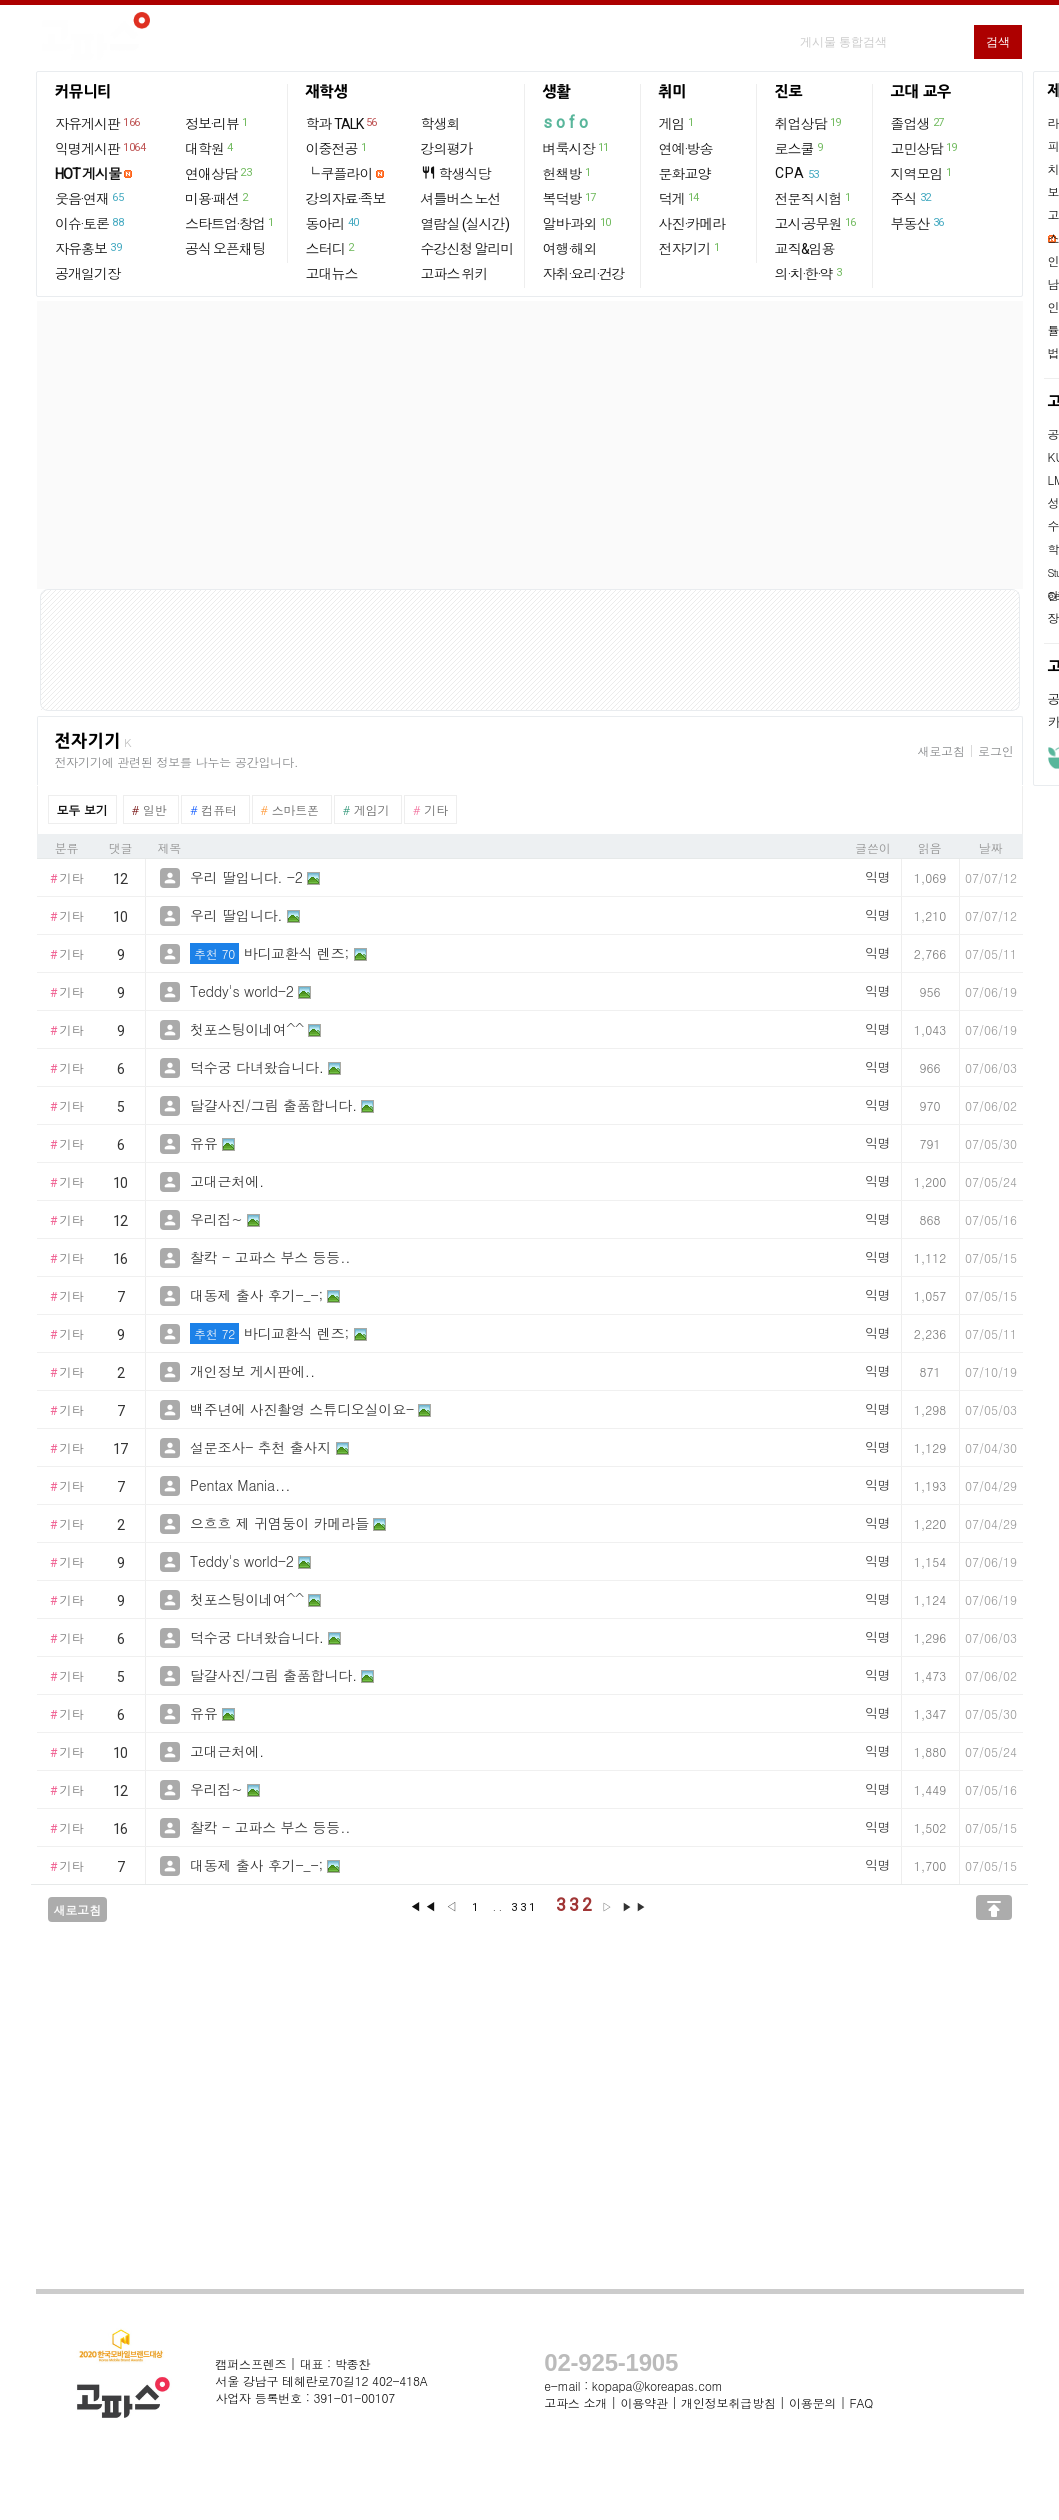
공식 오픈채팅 (225, 249)
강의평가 (447, 149)
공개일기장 (87, 274)
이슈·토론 (90, 223)
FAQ (862, 2402)
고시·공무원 (816, 223)
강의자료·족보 (346, 199)
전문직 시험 (814, 198)
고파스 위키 (454, 274)
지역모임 (922, 173)
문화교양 (685, 174)
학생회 (440, 124)
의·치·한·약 (809, 273)
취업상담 (809, 123)
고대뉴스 (332, 274)
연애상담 (219, 173)
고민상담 (925, 148)
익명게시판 (101, 148)
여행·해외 (570, 249)
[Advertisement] (530, 445)
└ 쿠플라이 (339, 174)
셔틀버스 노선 (461, 199)
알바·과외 (578, 223)
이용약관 (643, 2402)
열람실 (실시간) (465, 224)
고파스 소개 (575, 2402)
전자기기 (690, 248)
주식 (912, 198)
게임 (677, 123)
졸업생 (918, 123)
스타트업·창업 (230, 223)
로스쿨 (800, 148)
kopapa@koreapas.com (657, 2385)
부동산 (918, 223)
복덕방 (570, 198)
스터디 (331, 248)
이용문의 (812, 2402)
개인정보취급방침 (728, 2402)
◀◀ (424, 1907)
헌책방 (568, 173)
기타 (67, 879)
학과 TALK (342, 123)
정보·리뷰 (217, 123)
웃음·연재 (90, 198)
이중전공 (337, 148)
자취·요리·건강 (584, 274)
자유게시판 (98, 123)
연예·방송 (686, 149)
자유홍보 (89, 248)
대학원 (210, 148)
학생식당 (456, 173)
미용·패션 (217, 198)
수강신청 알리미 (467, 249)
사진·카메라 (692, 224)
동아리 (333, 223)
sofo (567, 122)
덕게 (680, 198)
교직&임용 (805, 249)
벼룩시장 (577, 148)
